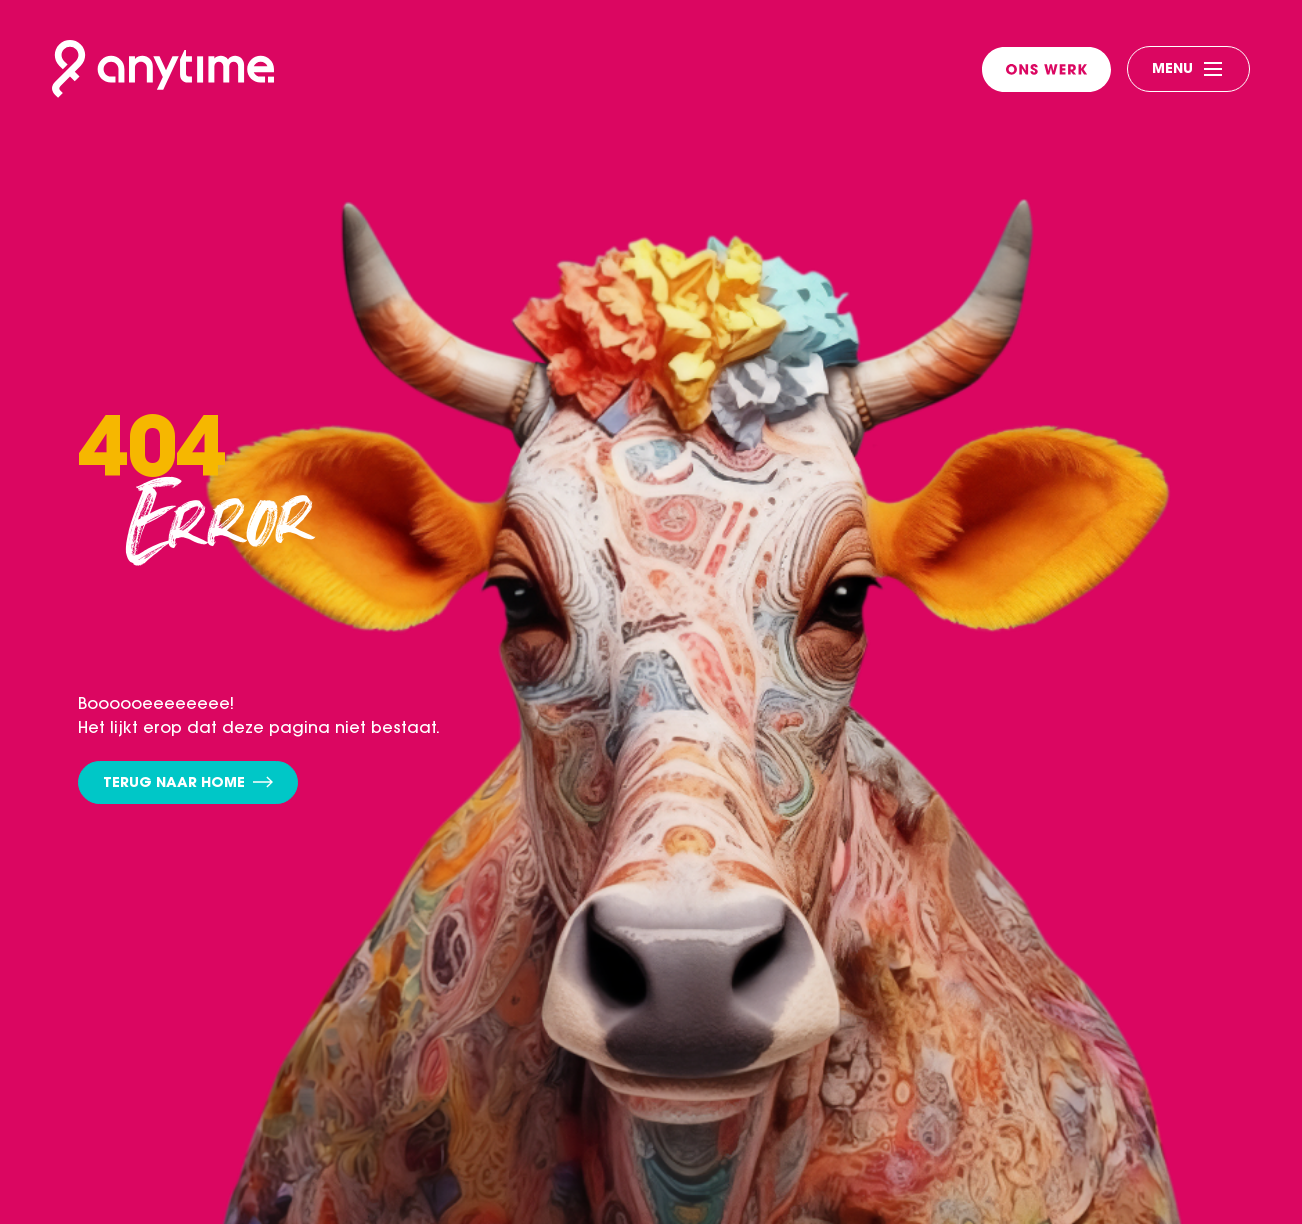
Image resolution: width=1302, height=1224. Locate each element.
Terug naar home (188, 783)
